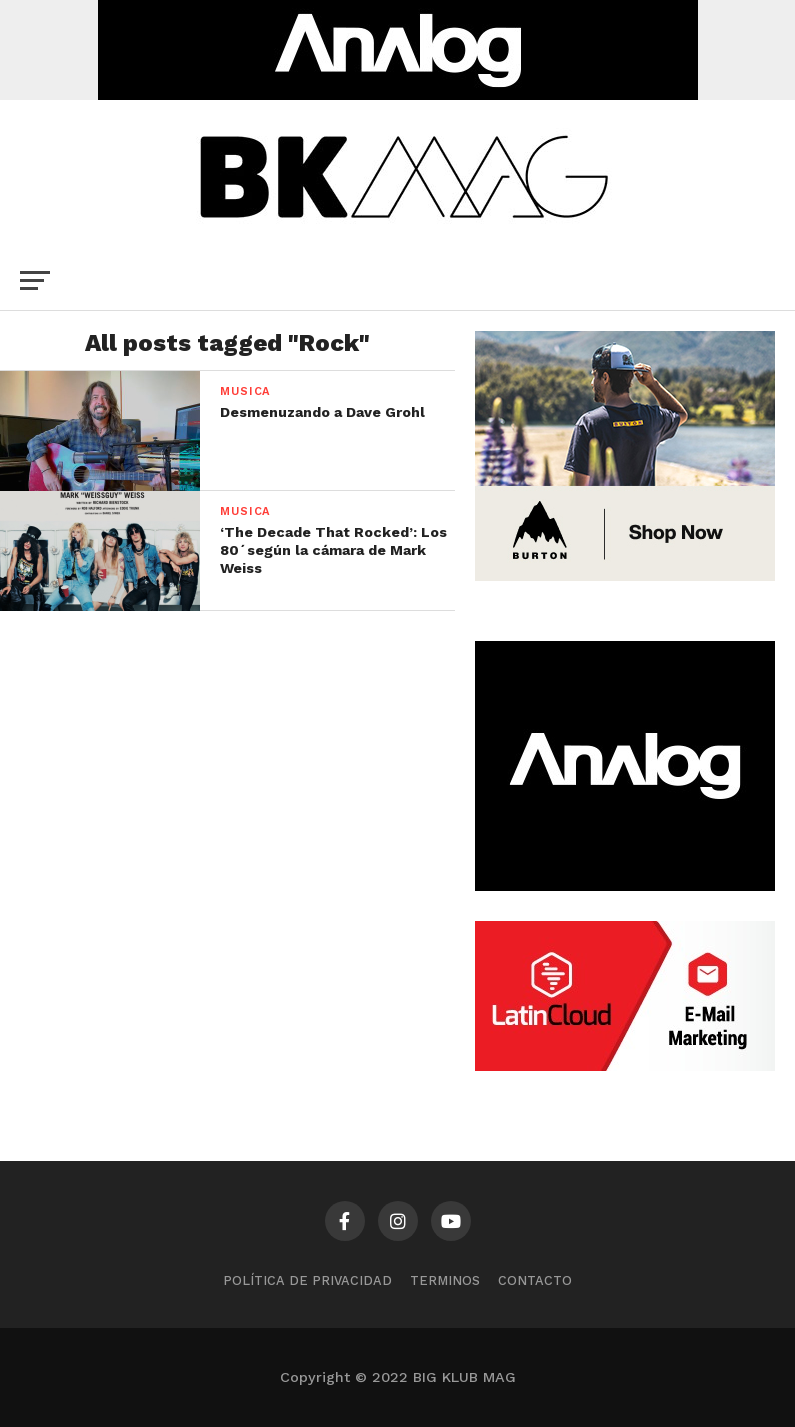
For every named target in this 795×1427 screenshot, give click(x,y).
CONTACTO (535, 1280)
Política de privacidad (307, 1280)
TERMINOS (445, 1280)
